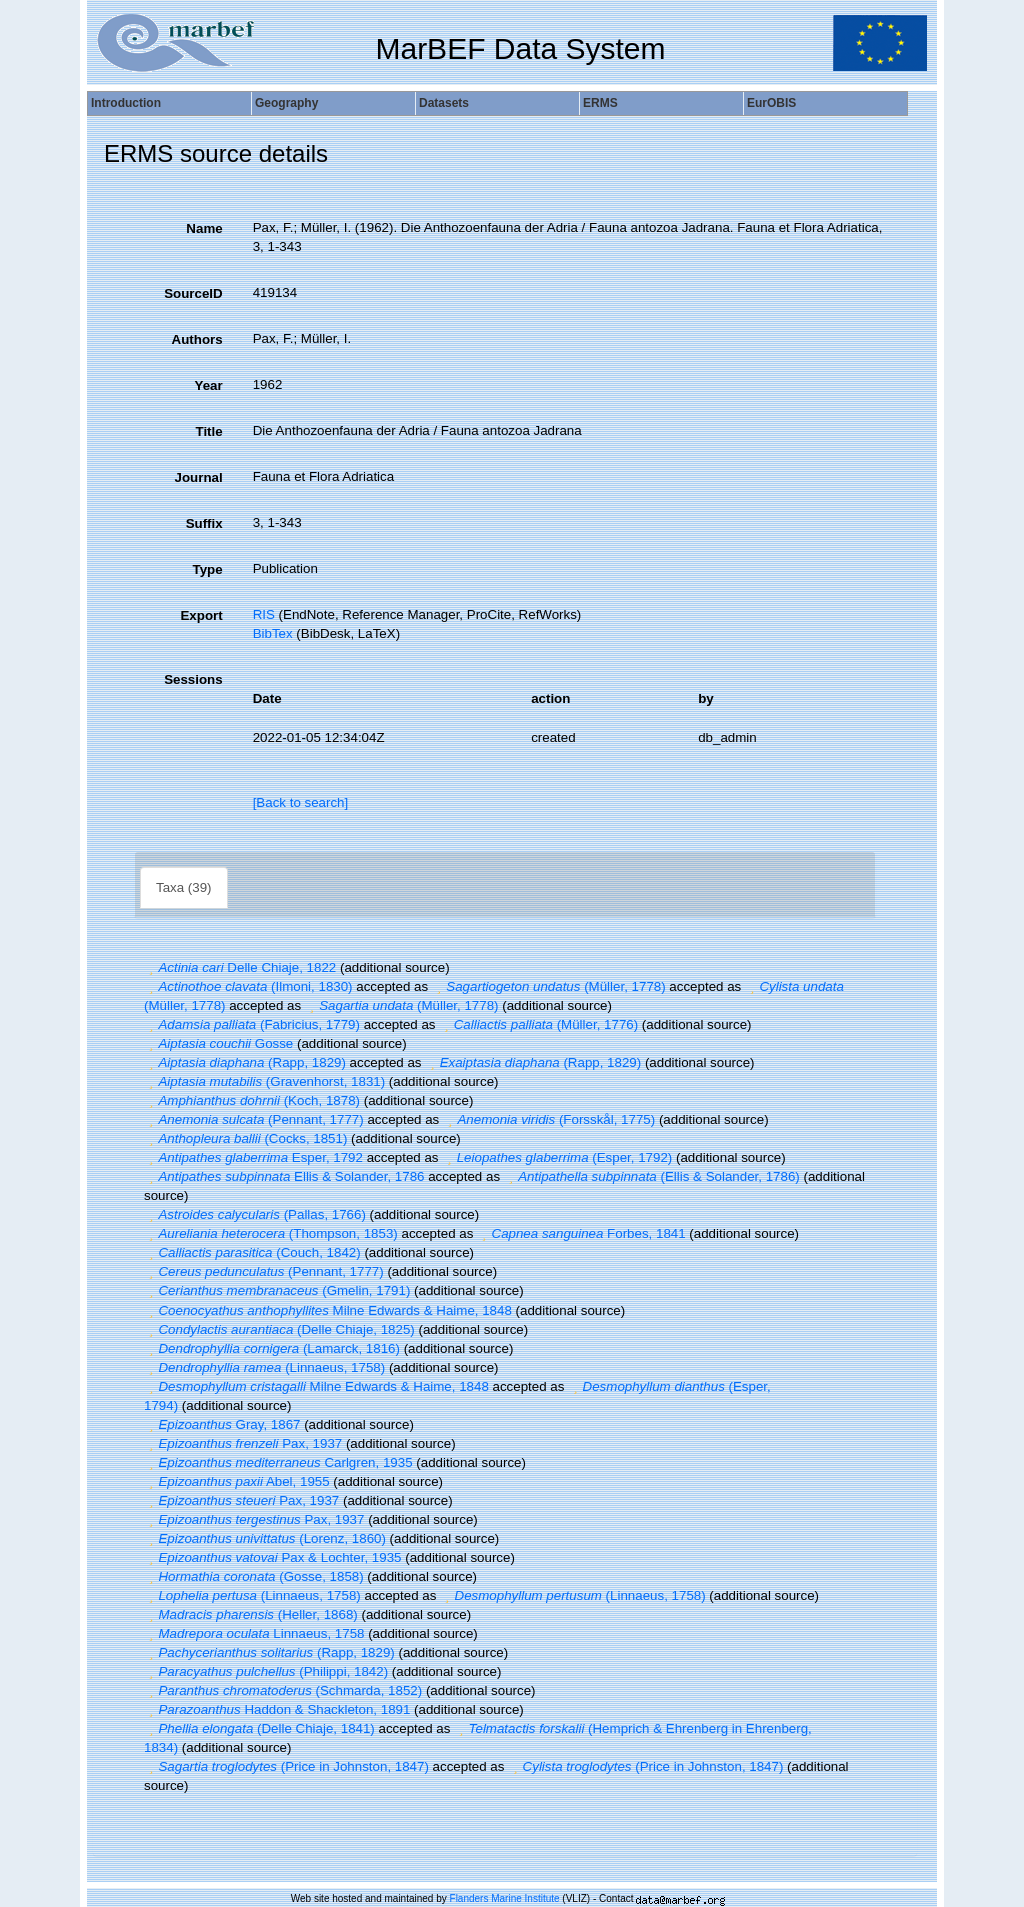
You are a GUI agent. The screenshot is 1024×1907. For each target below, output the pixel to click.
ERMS (600, 103)
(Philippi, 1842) (266, 1671)
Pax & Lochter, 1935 (273, 1557)
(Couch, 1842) (252, 1252)
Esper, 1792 (253, 1157)
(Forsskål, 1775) (549, 1119)
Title (208, 431)
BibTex (273, 633)
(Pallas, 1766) (255, 1214)
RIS (264, 614)
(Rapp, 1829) (245, 1062)
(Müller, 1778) (549, 986)
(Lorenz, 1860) (265, 1538)
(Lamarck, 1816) (272, 1348)
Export (201, 615)
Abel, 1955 (237, 1481)
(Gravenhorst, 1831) (264, 1081)
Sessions (193, 679)
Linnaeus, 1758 (254, 1633)
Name (204, 228)
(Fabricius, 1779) (252, 1024)
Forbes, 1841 (581, 1233)
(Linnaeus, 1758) (264, 1367)
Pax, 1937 (243, 1443)
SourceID (193, 293)
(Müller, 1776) (538, 1024)
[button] (151, 967)
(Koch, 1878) (252, 1100)
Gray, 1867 (222, 1424)
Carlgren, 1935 (278, 1462)
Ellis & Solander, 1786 (284, 1176)
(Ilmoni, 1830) (248, 986)
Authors (197, 339)
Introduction (126, 103)
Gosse (218, 1043)
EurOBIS (771, 103)
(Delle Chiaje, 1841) (259, 1728)
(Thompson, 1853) (271, 1233)
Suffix (204, 523)
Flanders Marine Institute (505, 1898)
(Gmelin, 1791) (277, 1290)
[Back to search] (301, 802)
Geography (286, 103)
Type (208, 569)
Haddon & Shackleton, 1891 (277, 1709)
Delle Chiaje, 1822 (240, 967)
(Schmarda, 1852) (283, 1690)
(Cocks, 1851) (245, 1138)
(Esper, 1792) (557, 1157)
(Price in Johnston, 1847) (286, 1766)
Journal (199, 477)
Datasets (444, 103)
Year (208, 385)
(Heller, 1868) (251, 1614)
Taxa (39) (184, 887)
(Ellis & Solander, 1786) (652, 1176)
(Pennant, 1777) (254, 1119)
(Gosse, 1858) (254, 1576)
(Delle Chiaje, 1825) (279, 1329)
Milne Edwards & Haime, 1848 (328, 1310)
